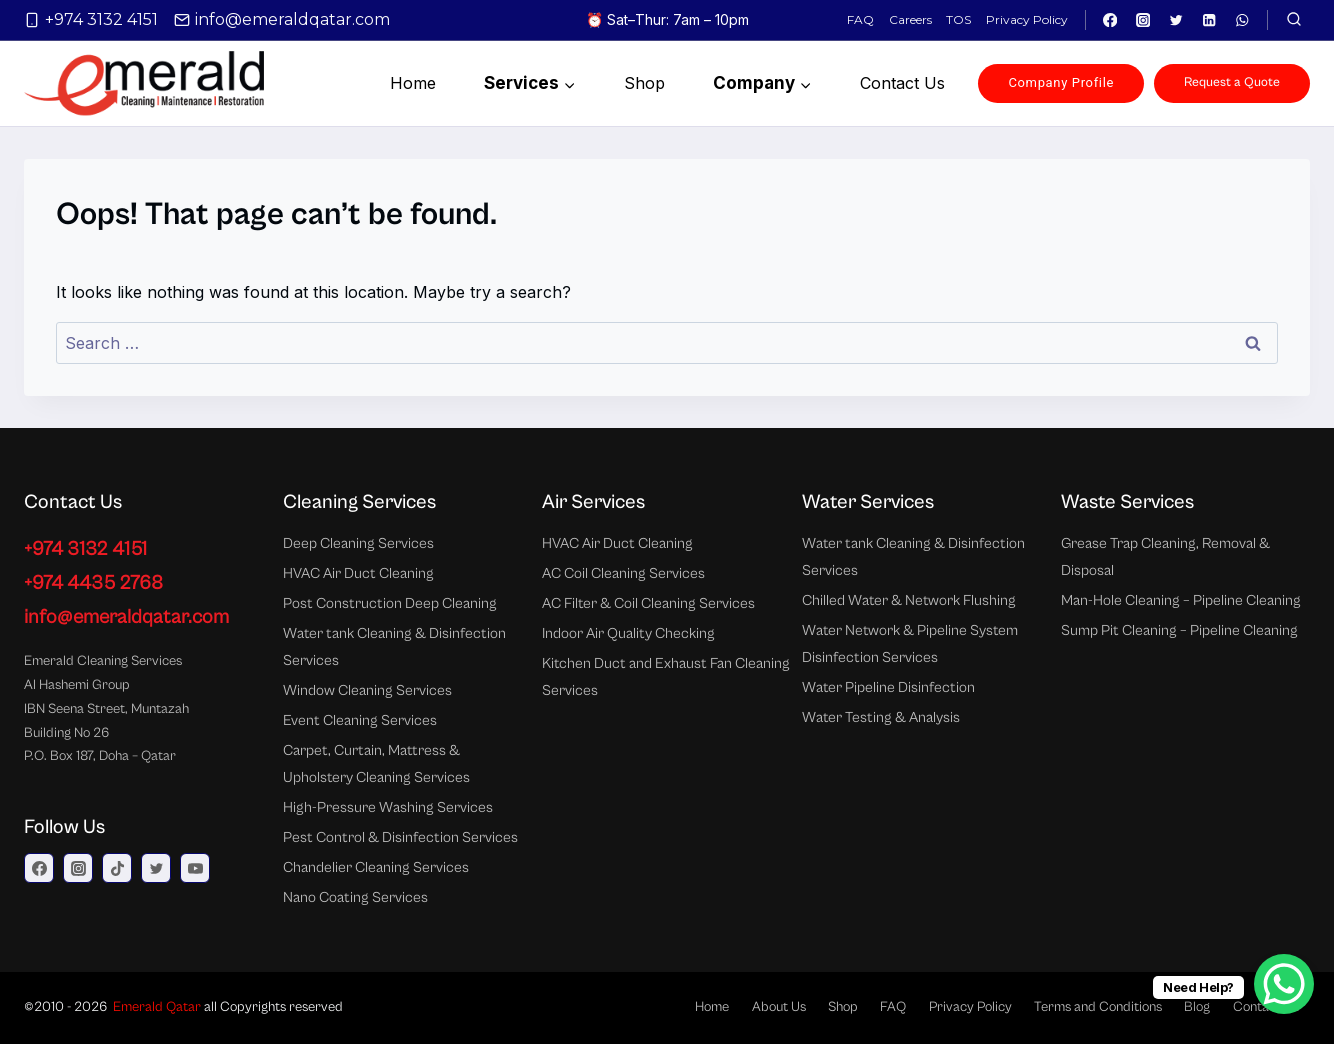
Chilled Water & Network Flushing (909, 600)
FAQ (860, 19)
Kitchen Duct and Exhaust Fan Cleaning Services (666, 677)
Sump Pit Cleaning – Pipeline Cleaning (1179, 630)
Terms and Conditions (1098, 1007)
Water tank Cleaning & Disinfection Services (394, 647)
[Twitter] (1176, 20)
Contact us (902, 83)
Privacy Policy (1027, 19)
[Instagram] (1143, 20)
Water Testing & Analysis (881, 717)
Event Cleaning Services (360, 720)
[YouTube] (195, 868)
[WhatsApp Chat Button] (1284, 984)
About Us (779, 1007)
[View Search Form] (1294, 20)
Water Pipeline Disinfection (888, 687)
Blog (1197, 1007)
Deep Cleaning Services (358, 543)
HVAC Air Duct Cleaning (358, 573)
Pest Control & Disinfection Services (400, 837)
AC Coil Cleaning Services (623, 573)
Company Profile (1061, 82)
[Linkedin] (1209, 20)
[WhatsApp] (1242, 20)
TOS (958, 19)
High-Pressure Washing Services (388, 807)
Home (413, 83)
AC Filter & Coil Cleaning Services (648, 603)
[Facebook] (1110, 20)
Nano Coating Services (355, 897)
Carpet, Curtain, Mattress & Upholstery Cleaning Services (376, 764)
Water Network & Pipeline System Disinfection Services (910, 644)
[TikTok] (117, 868)
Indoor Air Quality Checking (628, 633)
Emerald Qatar (157, 1007)
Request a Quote (1232, 82)
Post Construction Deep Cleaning (390, 603)
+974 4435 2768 (93, 583)
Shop (644, 83)
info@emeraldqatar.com (126, 617)
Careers (910, 19)
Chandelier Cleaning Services (376, 867)
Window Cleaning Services (367, 690)
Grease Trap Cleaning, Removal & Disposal (1165, 557)
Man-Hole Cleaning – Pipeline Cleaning (1181, 600)
